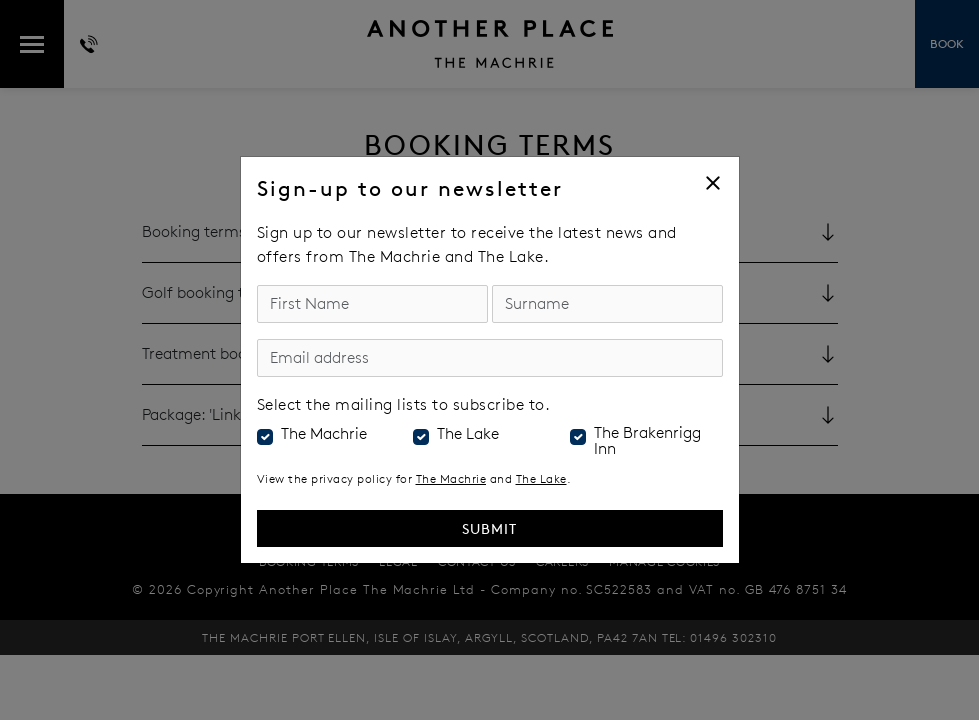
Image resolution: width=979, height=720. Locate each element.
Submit (489, 528)
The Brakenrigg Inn (647, 441)
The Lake (468, 434)
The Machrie (324, 434)
